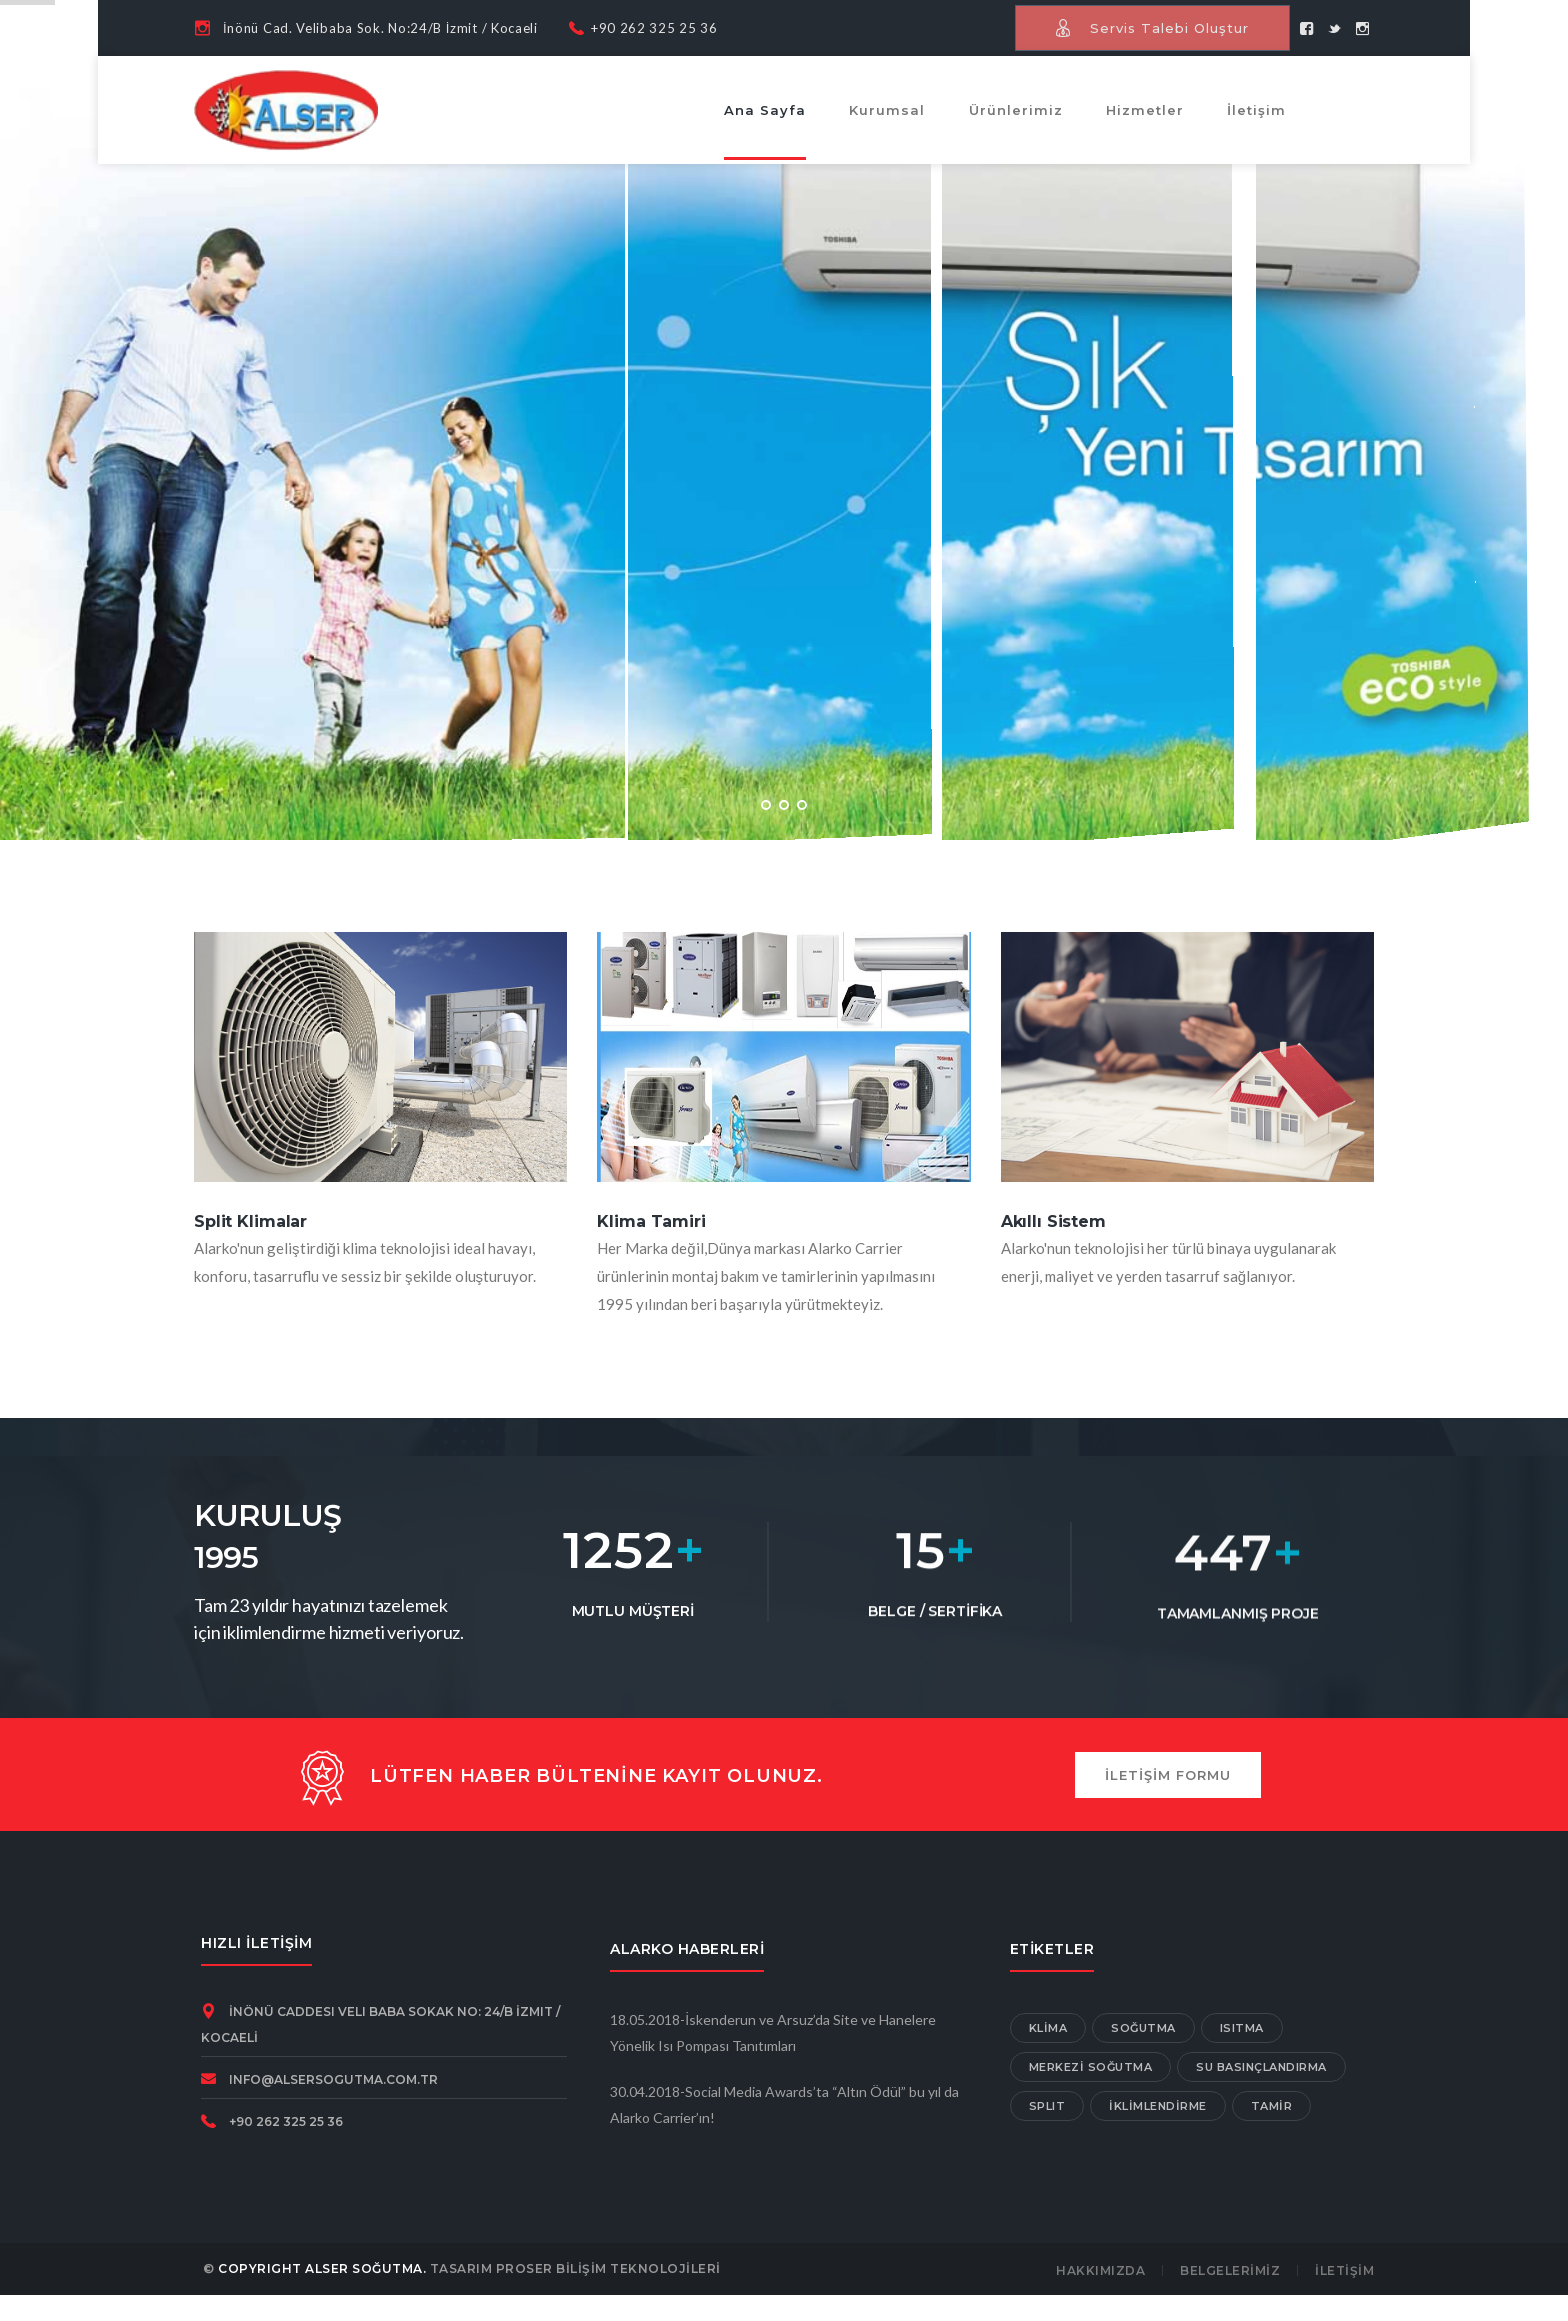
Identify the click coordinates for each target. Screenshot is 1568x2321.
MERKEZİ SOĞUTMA (1091, 2067)
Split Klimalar (250, 1221)
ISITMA (1242, 2028)
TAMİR (1272, 2106)
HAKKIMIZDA (1100, 2270)
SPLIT (1047, 2106)
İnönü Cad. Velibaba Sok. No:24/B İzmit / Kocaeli (380, 28)
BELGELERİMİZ (1230, 2270)
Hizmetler (1145, 110)
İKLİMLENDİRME (1158, 2106)
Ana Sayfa (765, 110)
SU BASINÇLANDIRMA (1261, 2067)
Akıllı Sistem (1053, 1221)
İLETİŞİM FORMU (1168, 1775)
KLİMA (1048, 2028)
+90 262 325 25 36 (654, 28)
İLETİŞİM (1344, 2270)
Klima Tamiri (651, 1221)
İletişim (1256, 110)
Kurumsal (887, 110)
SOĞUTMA (1143, 2028)
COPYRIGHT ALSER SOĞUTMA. (322, 2268)
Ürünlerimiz (1016, 110)
